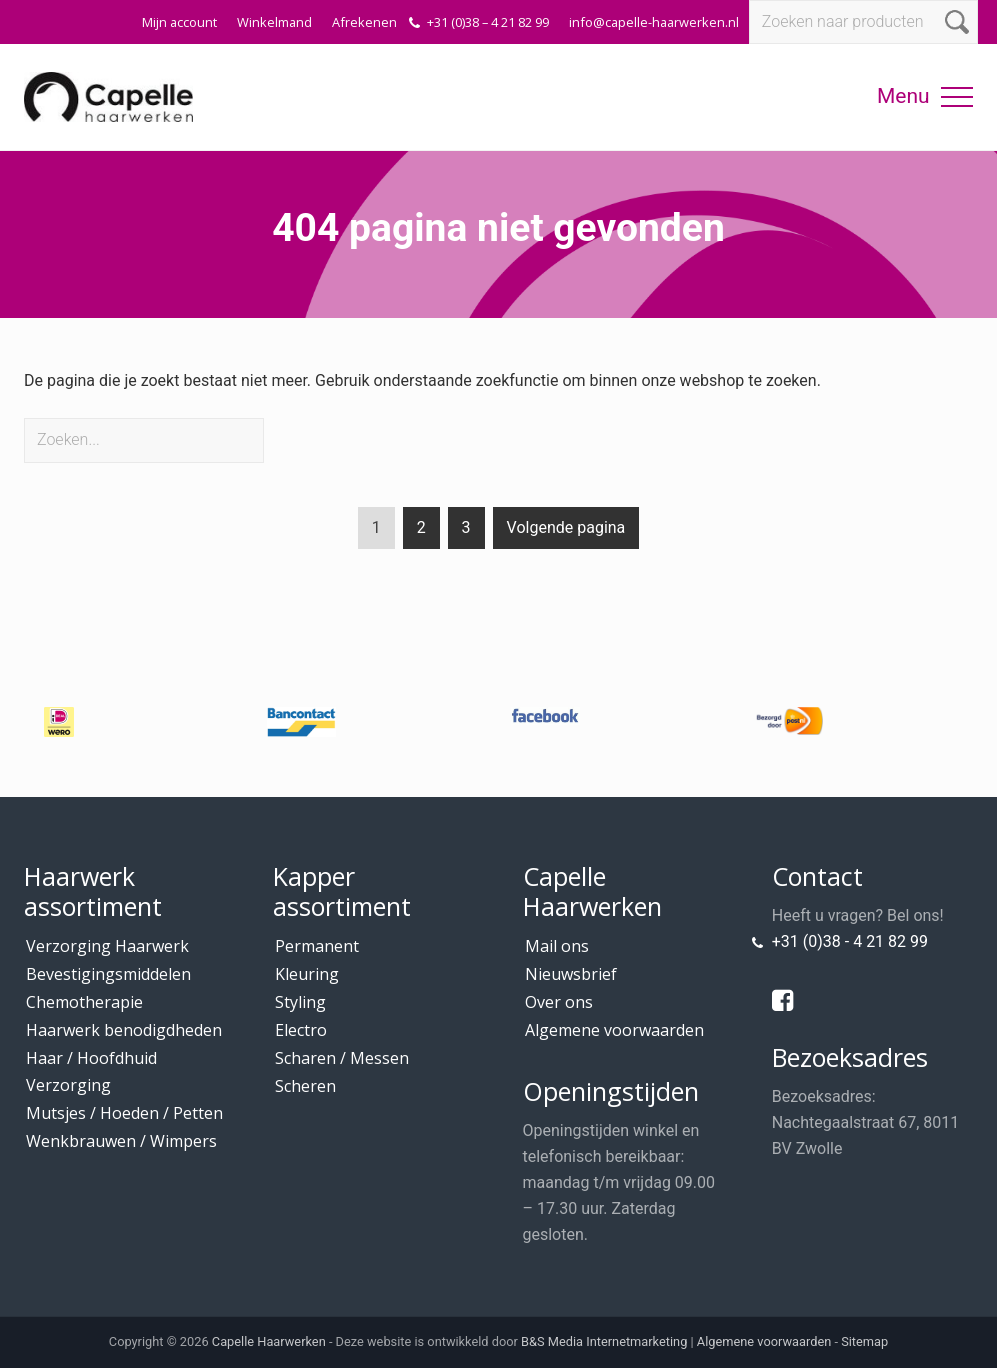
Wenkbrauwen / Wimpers (121, 1141)
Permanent (317, 946)
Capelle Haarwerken (269, 1341)
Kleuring (307, 974)
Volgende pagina (566, 527)
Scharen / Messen (342, 1058)
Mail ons (557, 946)
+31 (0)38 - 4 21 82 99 (850, 941)
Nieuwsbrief (571, 974)
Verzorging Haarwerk (107, 946)
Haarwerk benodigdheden (124, 1030)
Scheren (305, 1086)
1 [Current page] (376, 531)
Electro (301, 1030)
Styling (300, 1002)
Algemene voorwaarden (614, 1030)
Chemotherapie (84, 1002)
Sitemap (864, 1341)
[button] (957, 97)
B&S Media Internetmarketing (604, 1341)
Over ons (559, 1002)
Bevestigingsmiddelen (108, 974)
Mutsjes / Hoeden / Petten (124, 1113)
